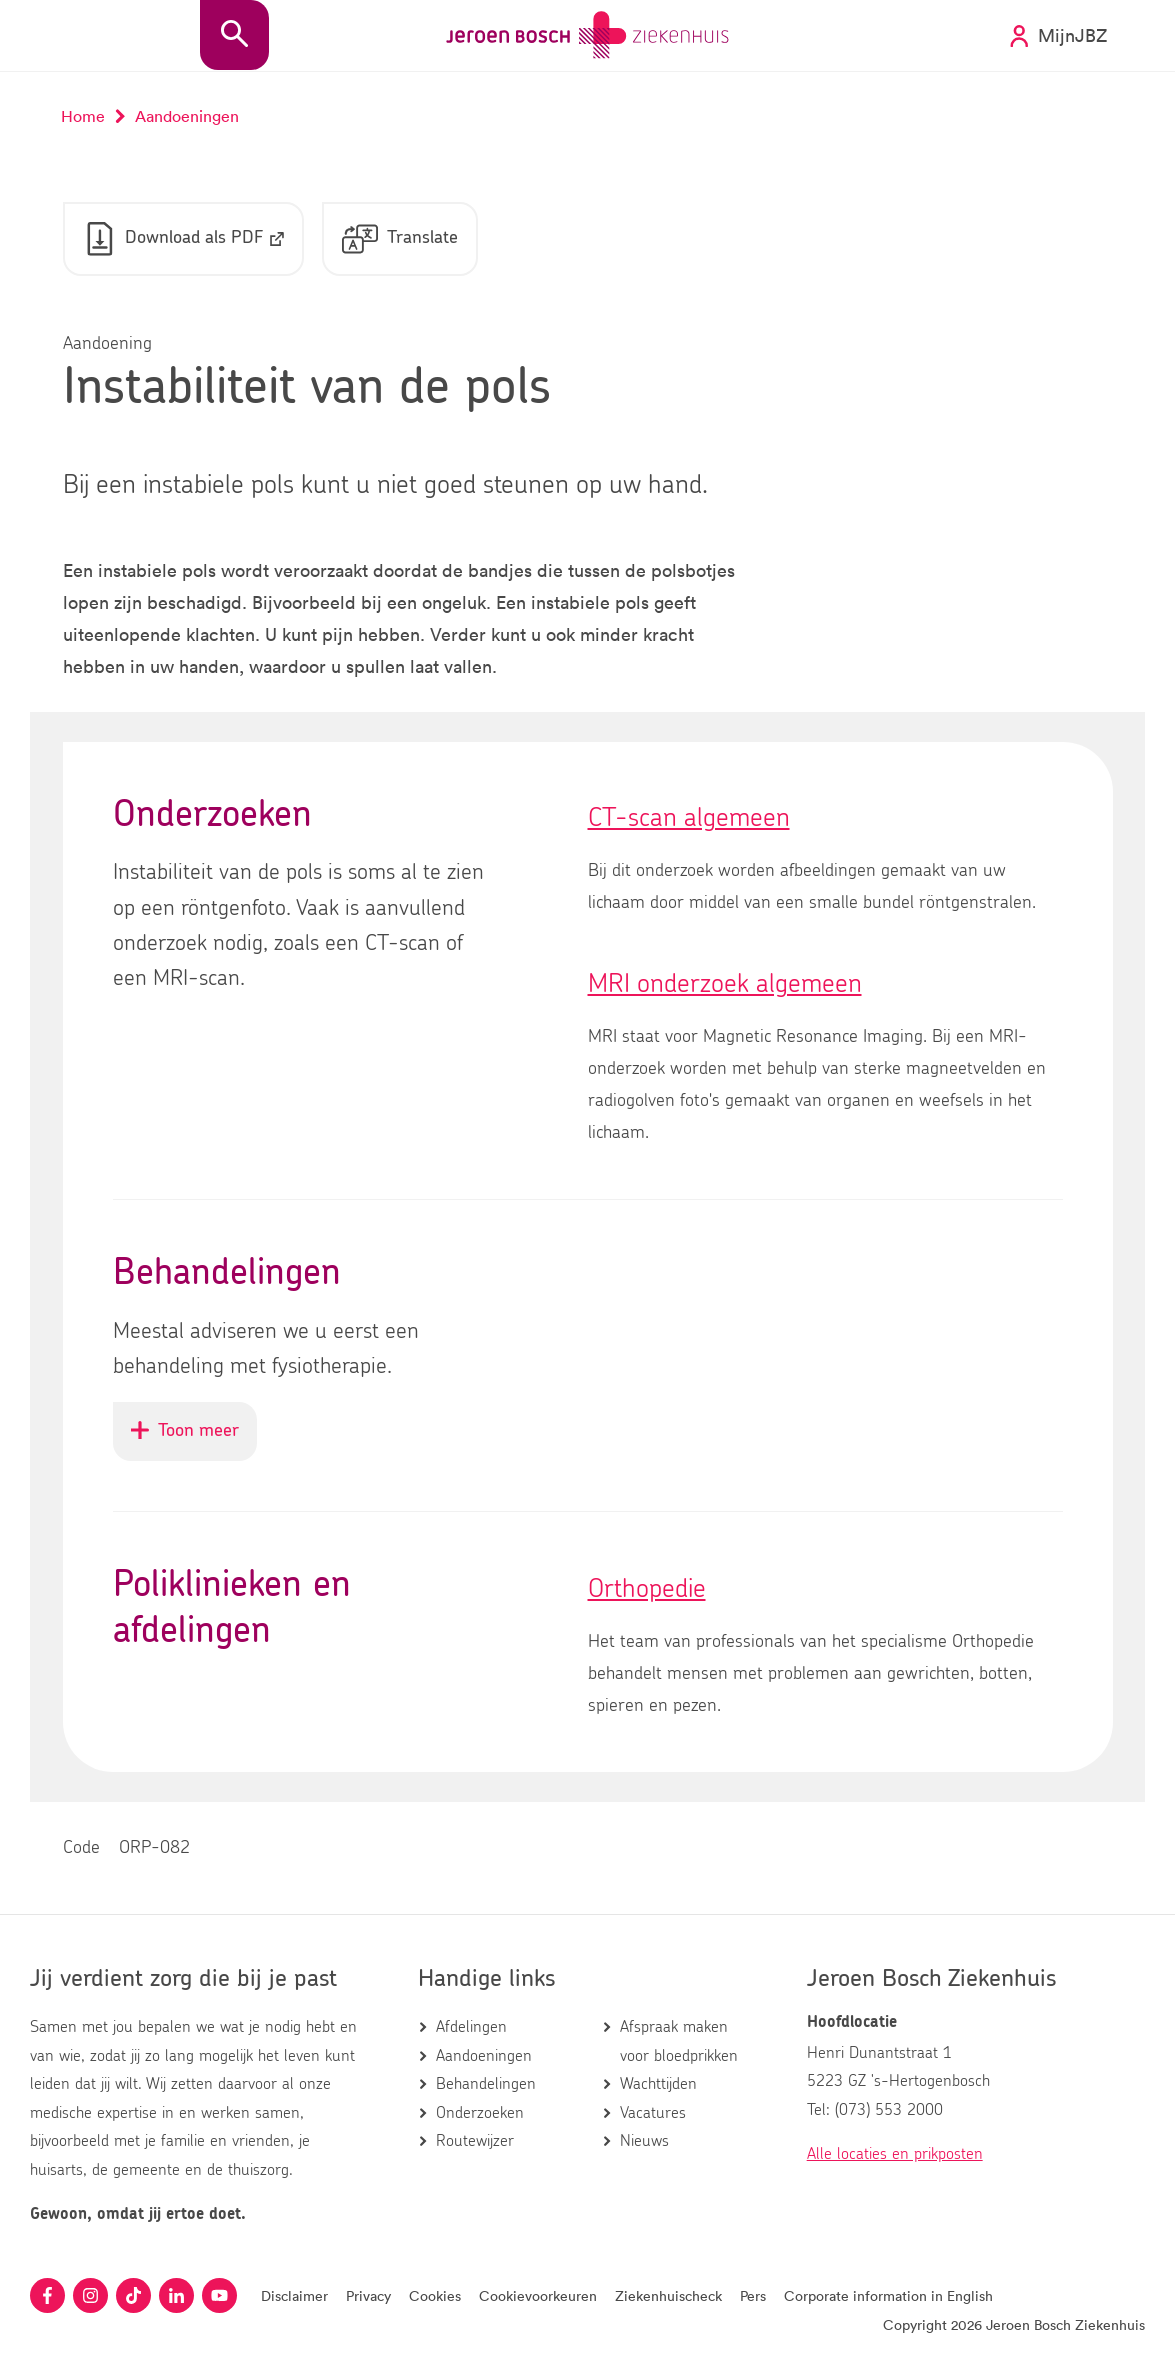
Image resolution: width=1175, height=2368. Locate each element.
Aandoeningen (484, 2056)
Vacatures (653, 2113)
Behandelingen (486, 2084)
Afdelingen (471, 2027)
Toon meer (194, 1440)
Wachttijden (658, 2084)
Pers (753, 2295)
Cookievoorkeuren (538, 2295)
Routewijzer (475, 2141)
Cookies (435, 2295)
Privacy (368, 2295)
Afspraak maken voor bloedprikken (679, 2041)
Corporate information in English (888, 2295)
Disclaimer (294, 2295)
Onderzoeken (480, 2113)
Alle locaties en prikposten (895, 2154)
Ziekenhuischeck (668, 2295)
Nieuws (644, 2141)
